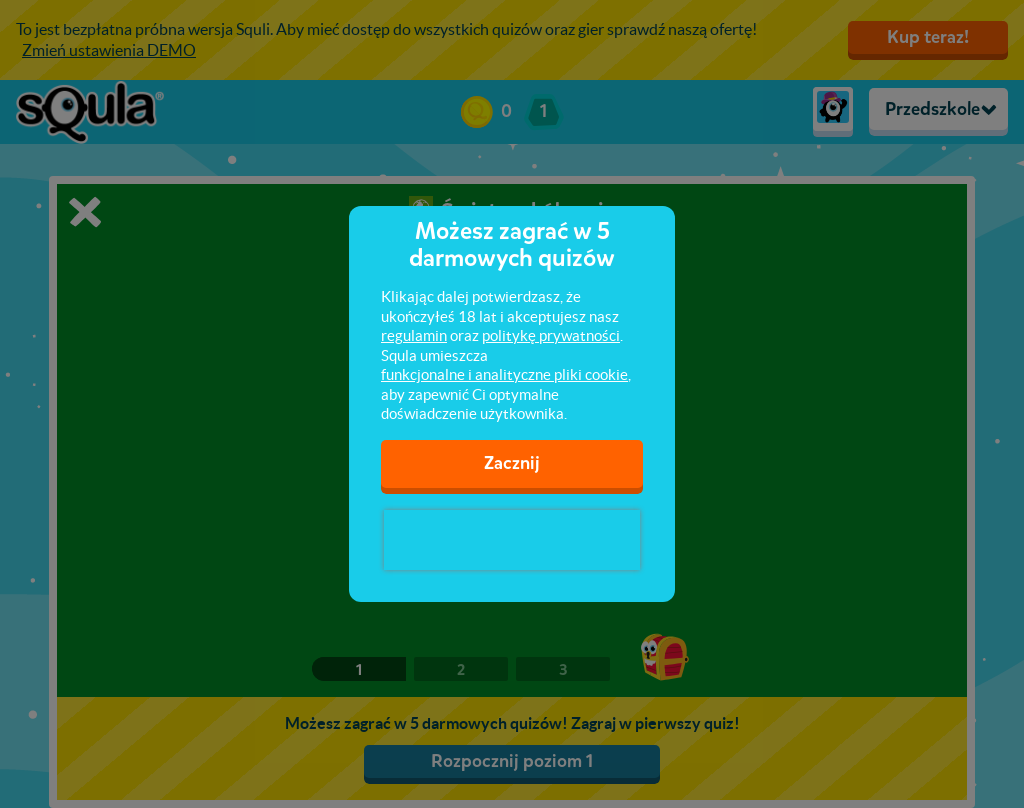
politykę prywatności (551, 335)
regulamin (414, 335)
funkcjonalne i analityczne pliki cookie (504, 374)
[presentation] (512, 540)
